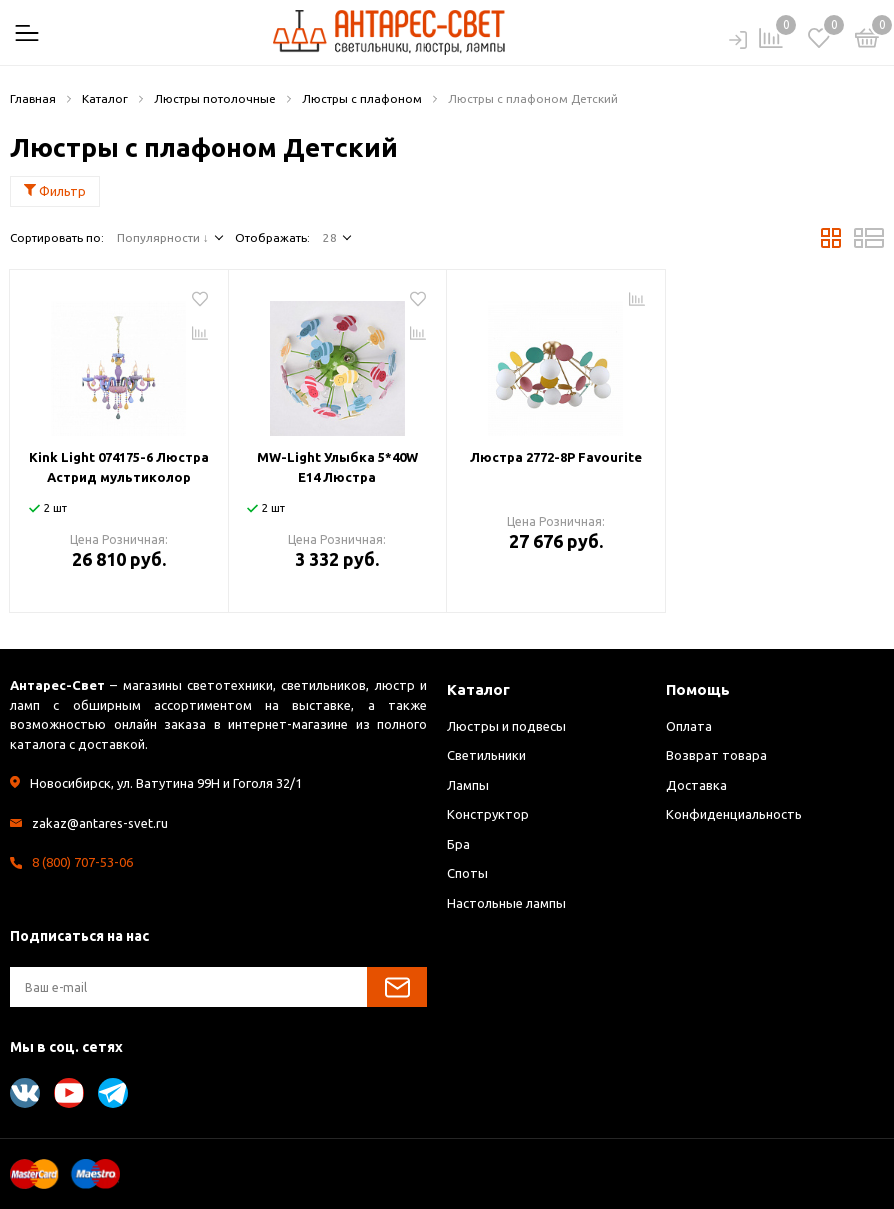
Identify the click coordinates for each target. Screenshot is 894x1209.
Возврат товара (716, 755)
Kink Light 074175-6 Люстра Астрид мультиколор (119, 467)
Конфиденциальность (734, 814)
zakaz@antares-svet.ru (100, 823)
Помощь (698, 689)
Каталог (478, 689)
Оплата (689, 726)
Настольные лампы (506, 903)
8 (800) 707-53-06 (82, 862)
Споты (467, 873)
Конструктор (488, 814)
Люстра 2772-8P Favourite (556, 457)
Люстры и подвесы (506, 726)
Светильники (486, 755)
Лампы (468, 785)
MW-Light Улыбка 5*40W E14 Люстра (337, 467)
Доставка (696, 785)
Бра (458, 844)
